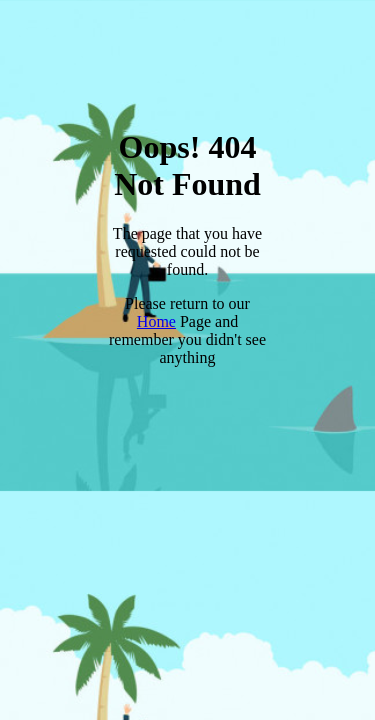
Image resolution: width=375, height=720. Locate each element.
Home (156, 321)
